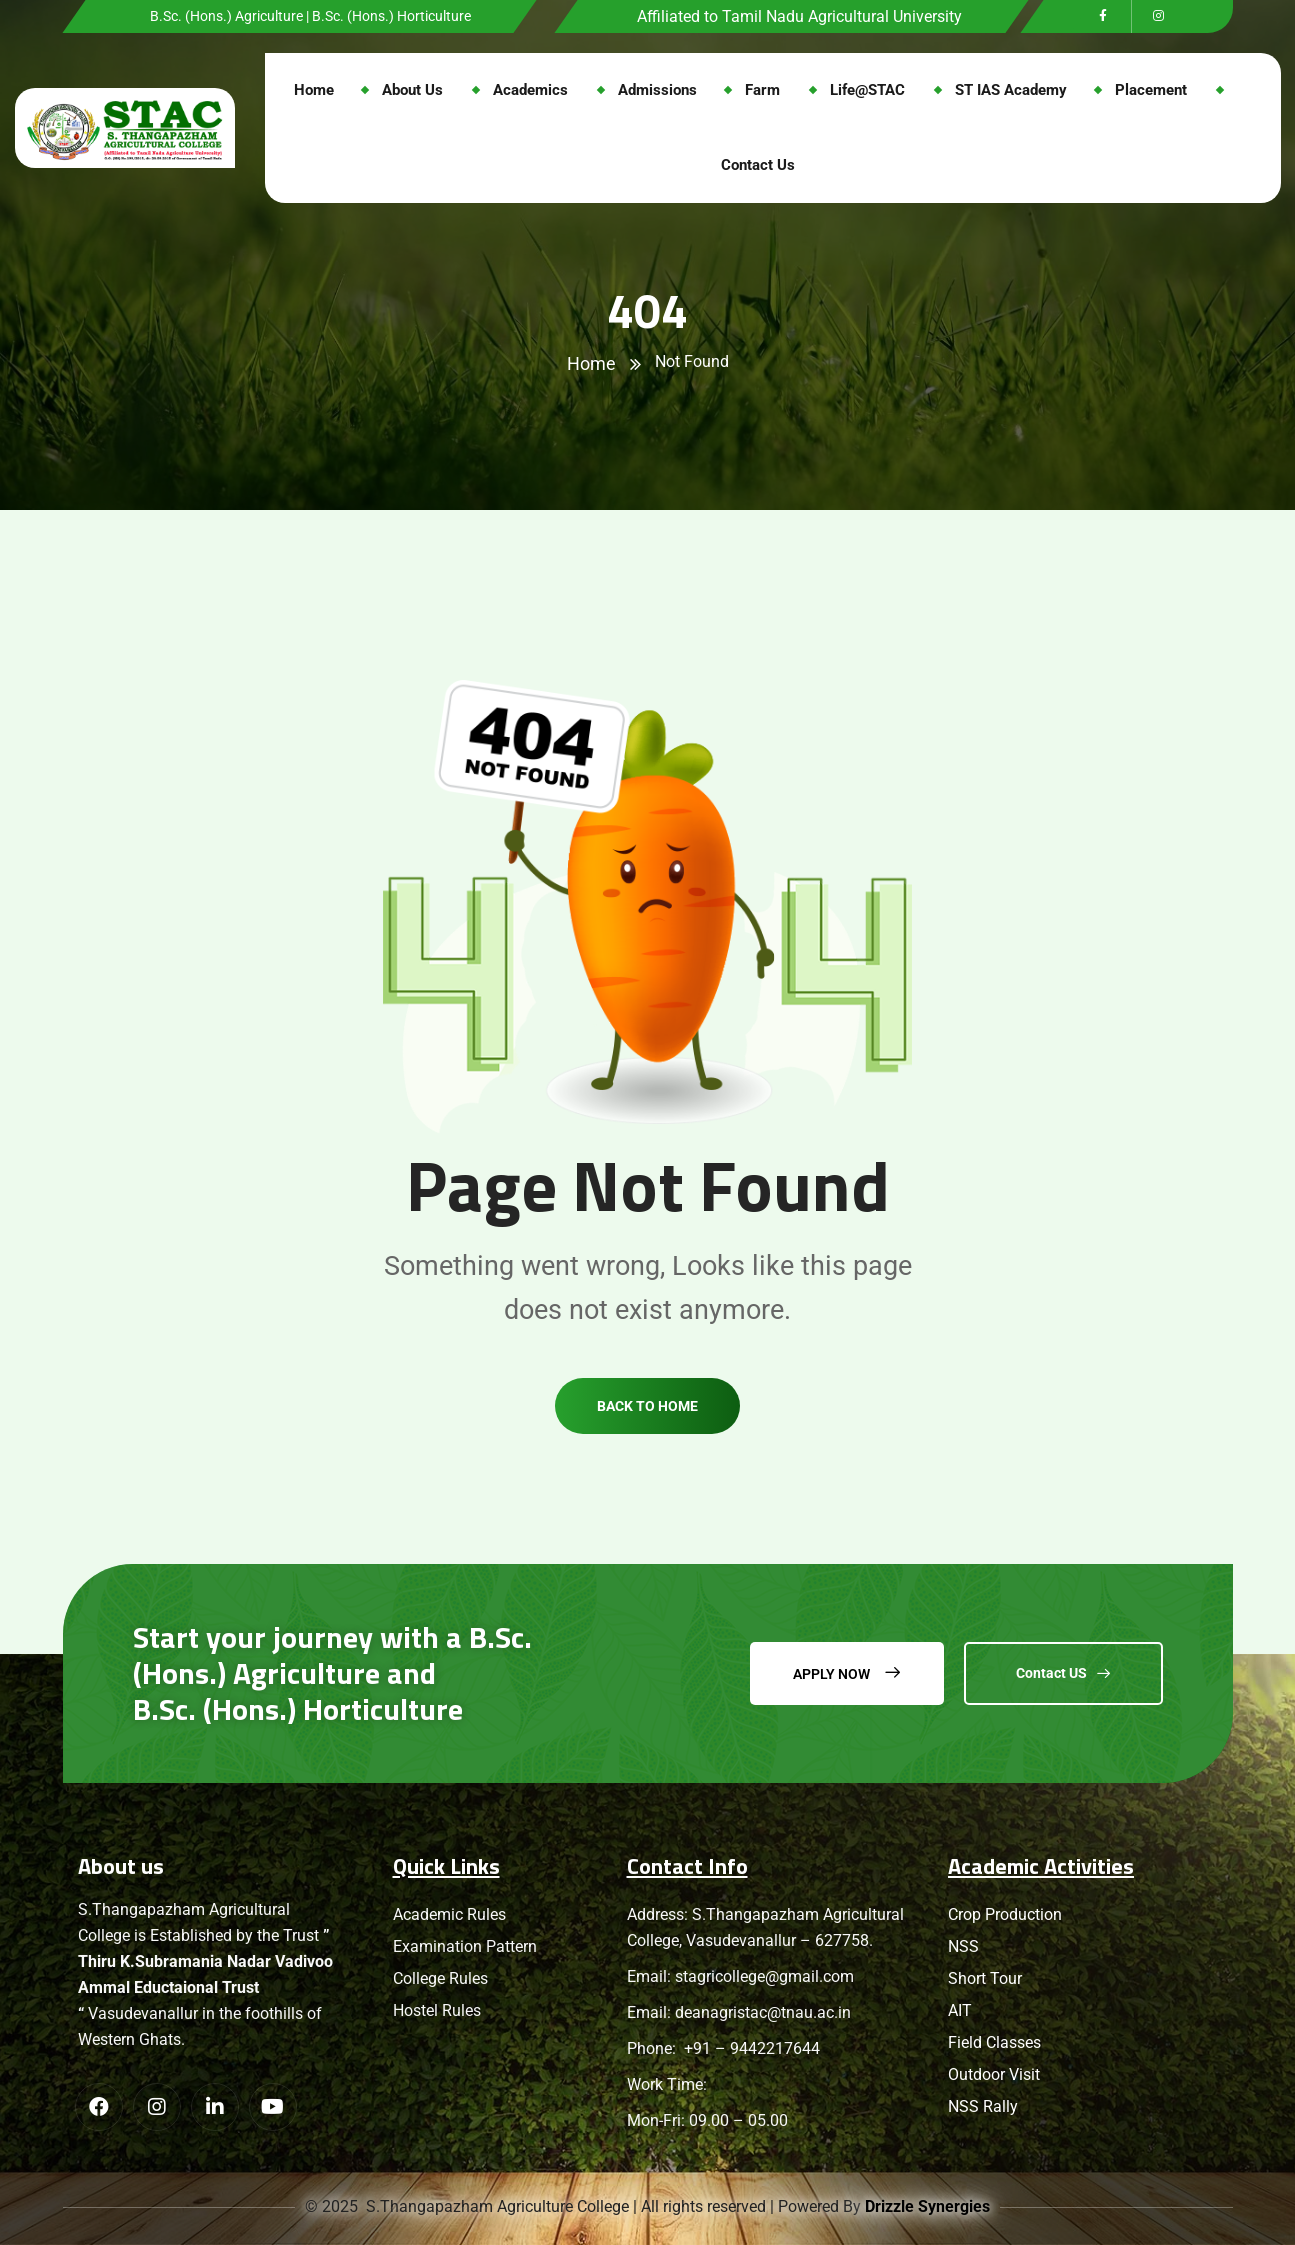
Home (591, 363)
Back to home (647, 1445)
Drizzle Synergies (929, 2206)
